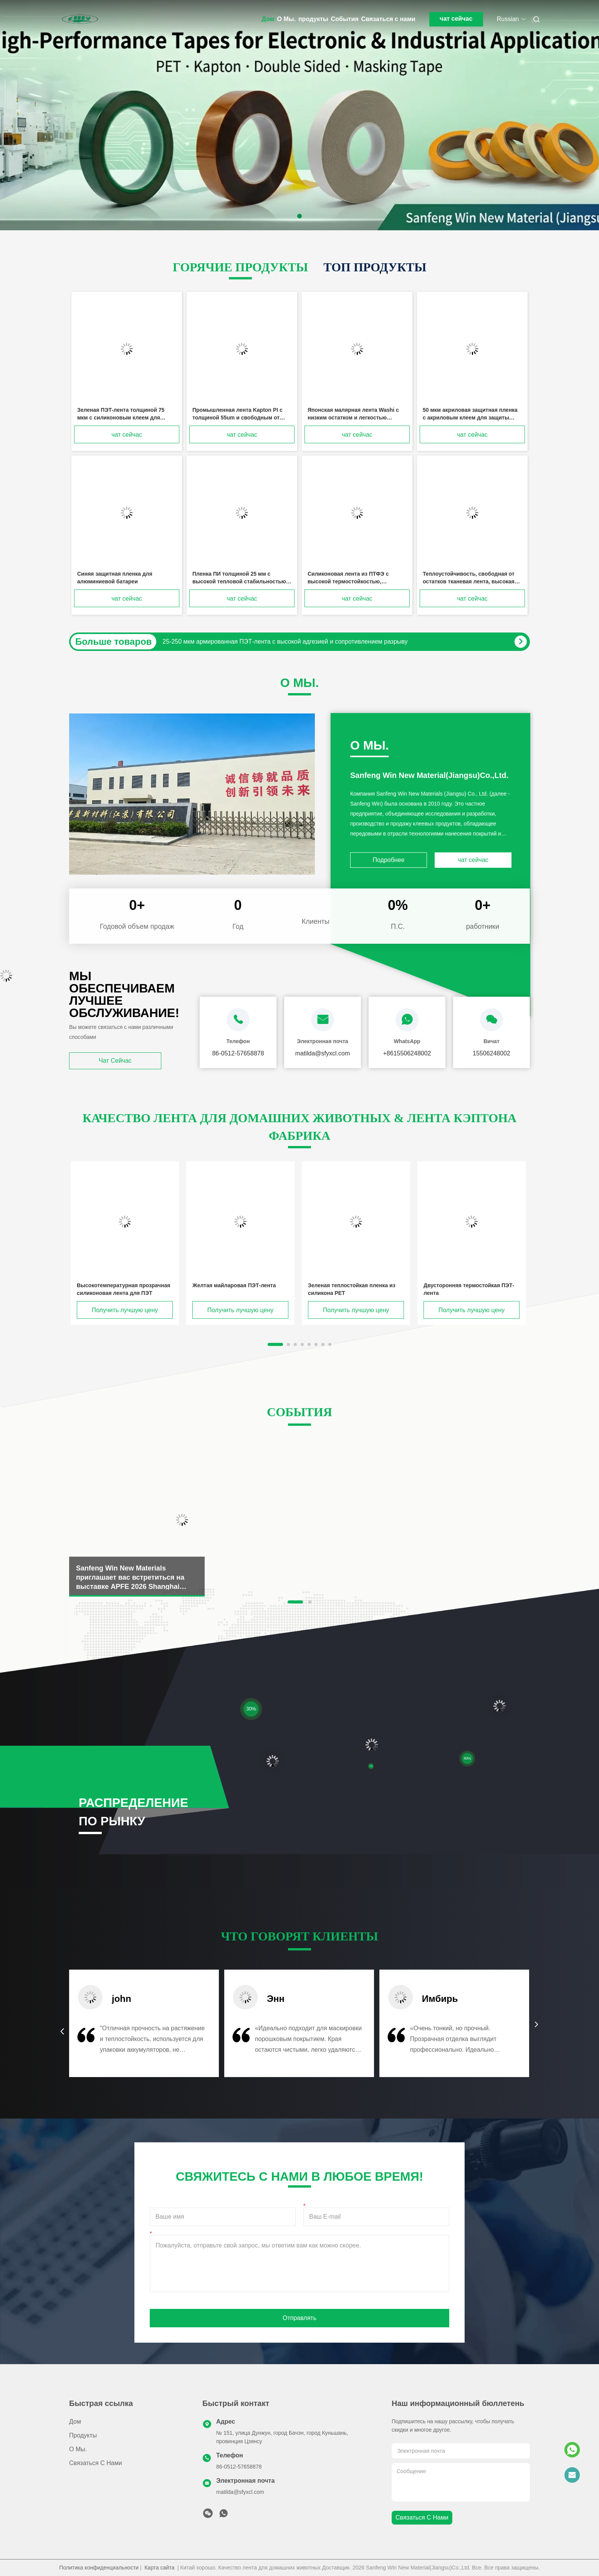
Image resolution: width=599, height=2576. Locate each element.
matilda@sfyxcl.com (240, 2492)
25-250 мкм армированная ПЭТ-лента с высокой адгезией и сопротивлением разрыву (284, 641)
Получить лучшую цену (125, 1310)
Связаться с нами (388, 19)
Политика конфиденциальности (99, 2567)
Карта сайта (159, 2567)
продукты (313, 19)
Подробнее (389, 860)
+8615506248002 (407, 1053)
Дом (268, 19)
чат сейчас (456, 18)
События (345, 19)
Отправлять (299, 2318)
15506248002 (491, 1053)
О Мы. (286, 19)
